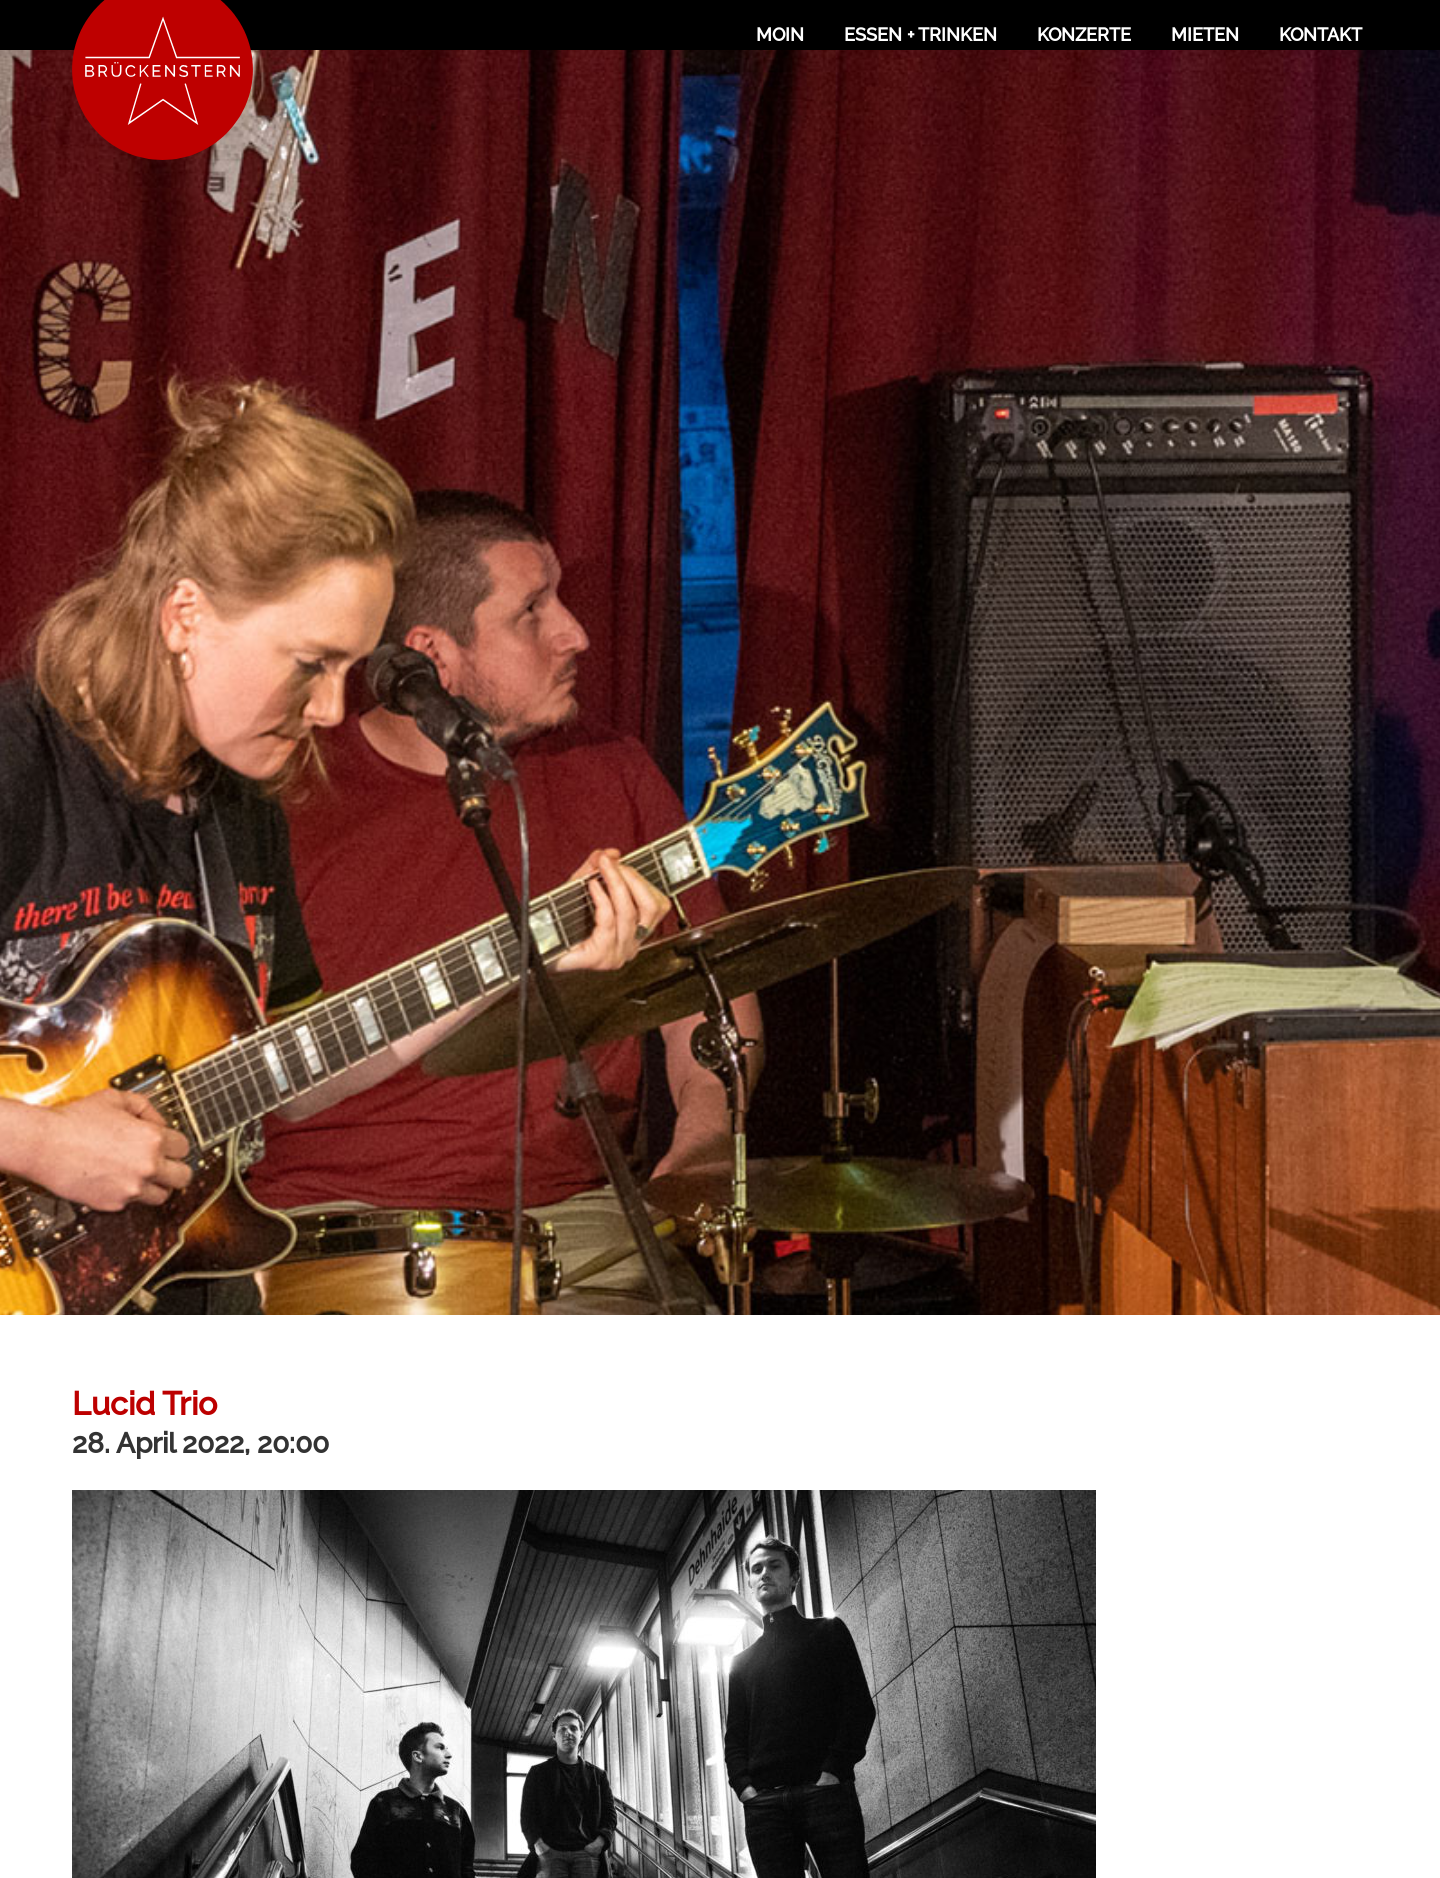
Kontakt (1320, 34)
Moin (780, 34)
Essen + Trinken (920, 34)
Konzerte (1084, 34)
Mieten (1205, 34)
